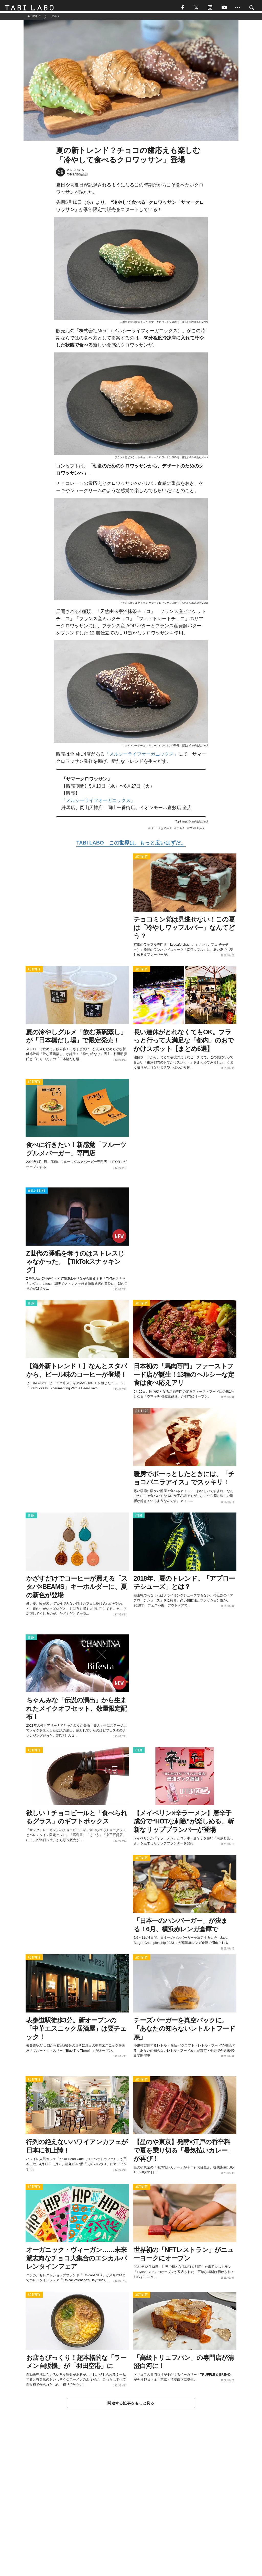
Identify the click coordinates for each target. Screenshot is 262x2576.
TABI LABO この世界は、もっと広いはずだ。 (130, 845)
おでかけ (166, 830)
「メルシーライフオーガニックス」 (141, 756)
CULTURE (141, 1414)
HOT (153, 830)
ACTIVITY (141, 859)
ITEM (31, 1306)
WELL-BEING (37, 1193)
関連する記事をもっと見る (130, 2406)
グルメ (180, 830)
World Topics (196, 830)
